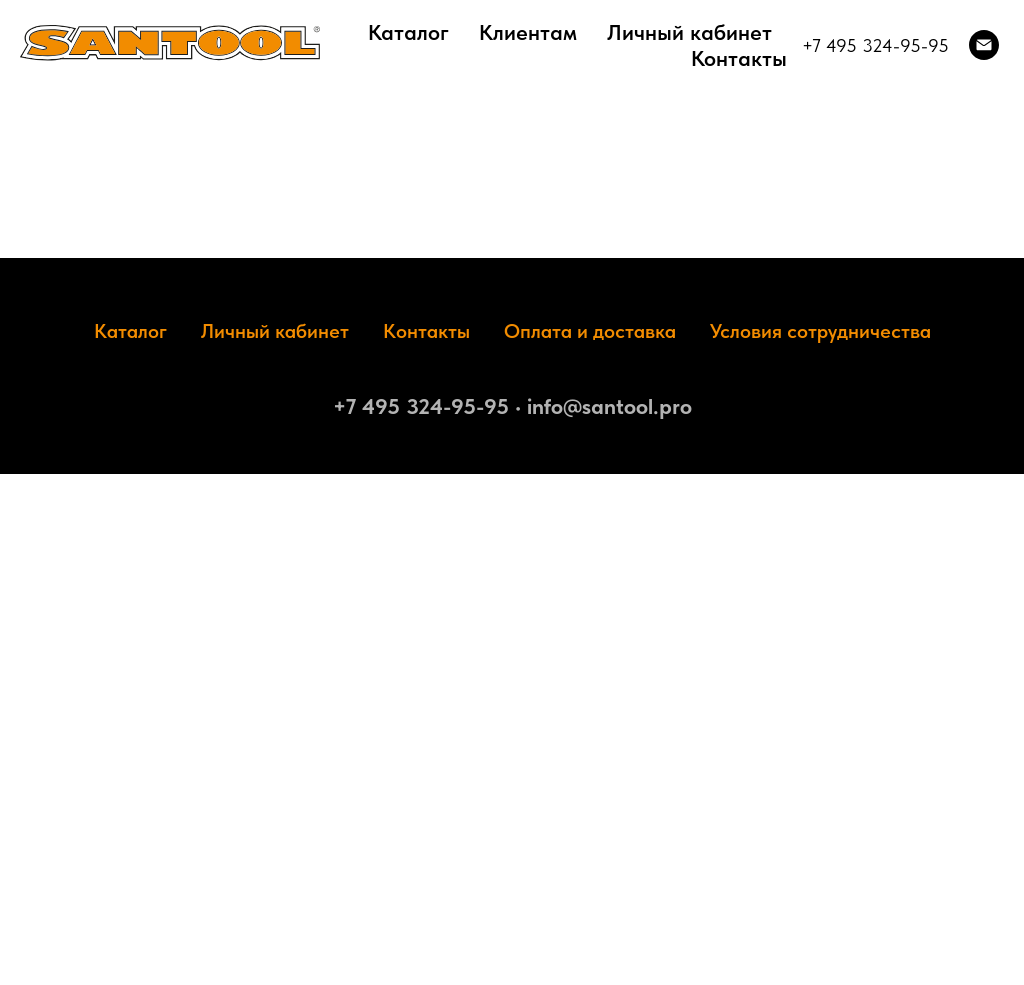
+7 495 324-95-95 (875, 45)
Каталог (408, 32)
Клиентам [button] (528, 32)
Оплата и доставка (590, 331)
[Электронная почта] (984, 45)
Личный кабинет (689, 32)
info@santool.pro (609, 406)
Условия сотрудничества (820, 331)
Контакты (739, 58)
